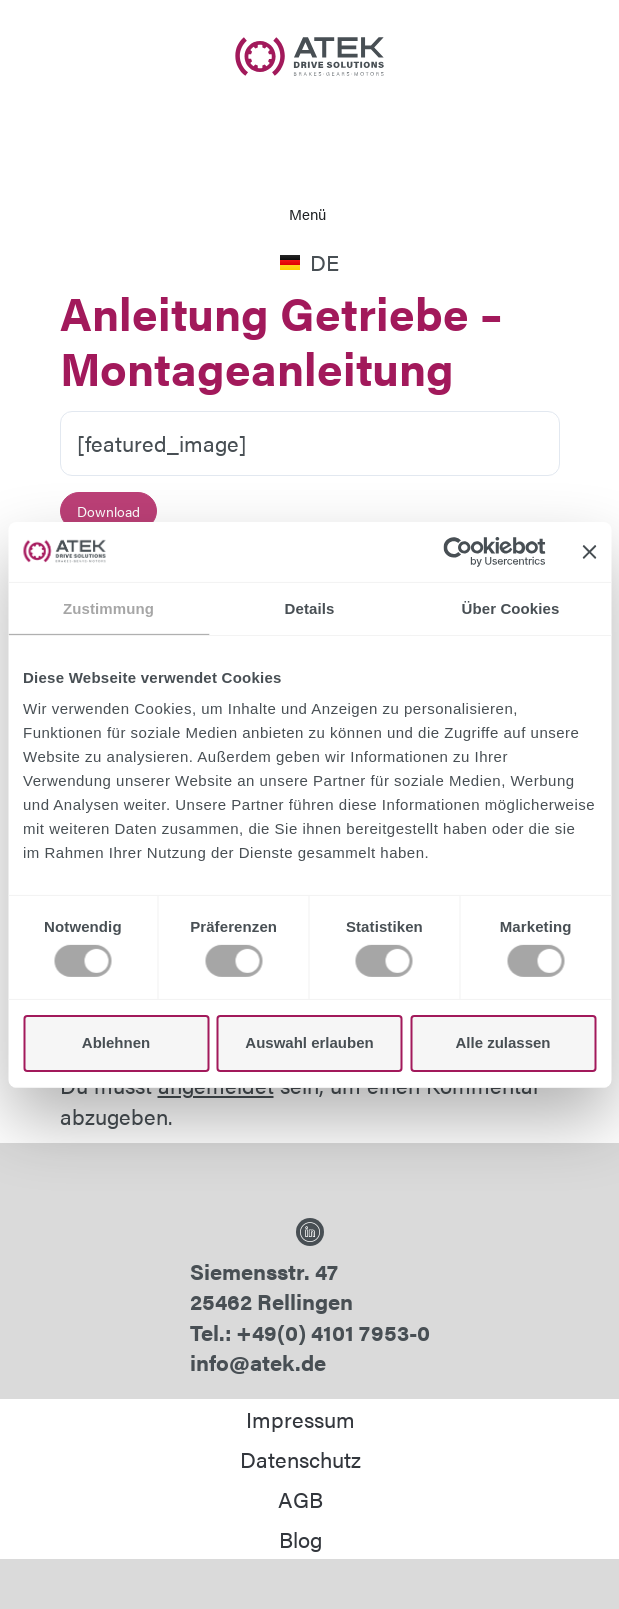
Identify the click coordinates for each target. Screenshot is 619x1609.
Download (108, 511)
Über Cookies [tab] (511, 607)
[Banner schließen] (589, 551)
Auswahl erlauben (309, 1042)
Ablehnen (116, 1042)
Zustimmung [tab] (108, 607)
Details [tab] (310, 607)
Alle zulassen (502, 1042)
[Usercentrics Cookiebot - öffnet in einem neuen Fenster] (457, 551)
